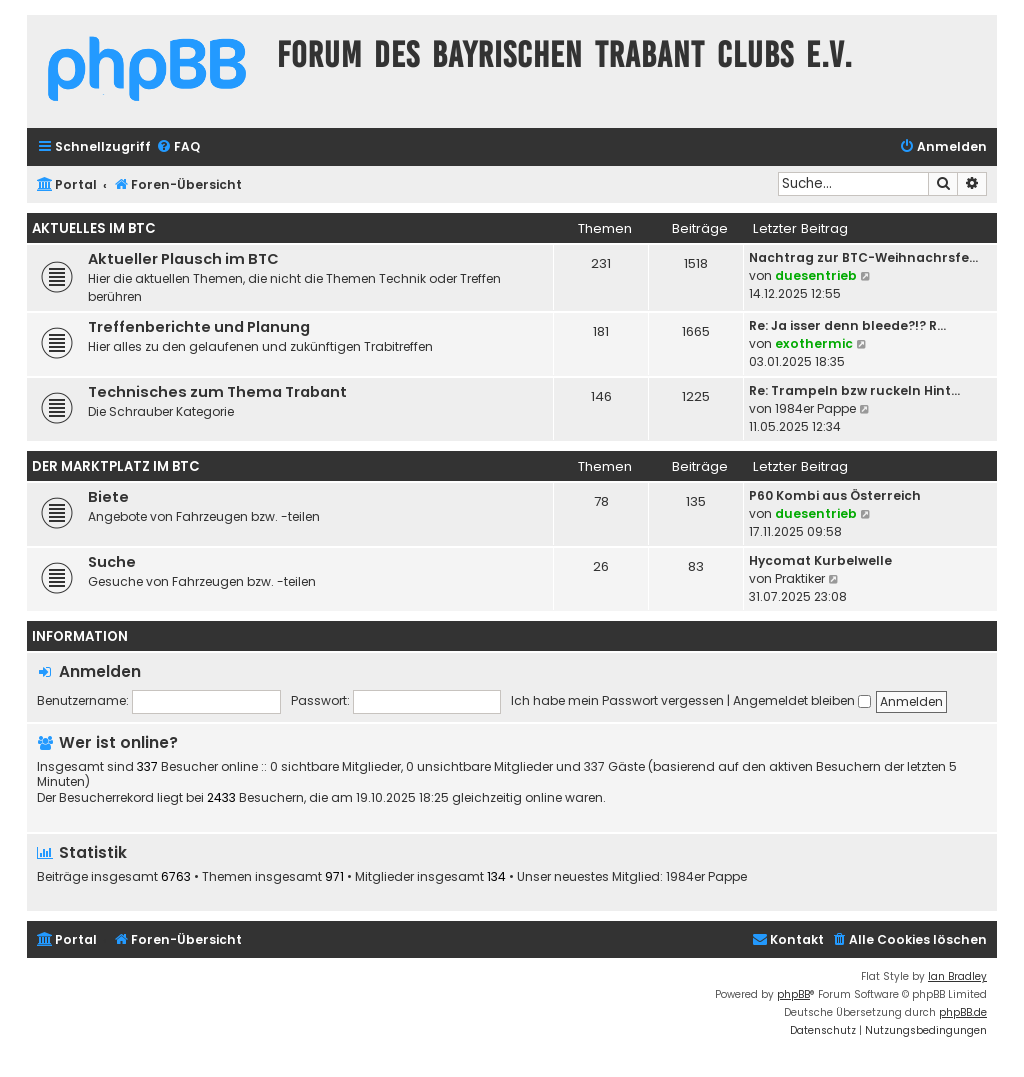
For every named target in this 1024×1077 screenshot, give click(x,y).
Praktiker (800, 578)
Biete (108, 497)
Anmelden (100, 671)
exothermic (814, 343)
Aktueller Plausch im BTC (183, 259)
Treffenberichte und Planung (199, 327)
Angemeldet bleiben (802, 700)
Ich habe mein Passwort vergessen (617, 700)
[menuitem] (178, 147)
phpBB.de (963, 1012)
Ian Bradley (957, 976)
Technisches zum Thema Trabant (217, 392)
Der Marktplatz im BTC (116, 466)
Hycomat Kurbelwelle (820, 560)
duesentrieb (816, 275)
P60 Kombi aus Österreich (835, 495)
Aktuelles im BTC (94, 228)
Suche (112, 562)
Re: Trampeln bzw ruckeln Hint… (854, 390)
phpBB (793, 994)
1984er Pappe (815, 408)
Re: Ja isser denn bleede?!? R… (847, 325)
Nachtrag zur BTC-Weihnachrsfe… (863, 257)
